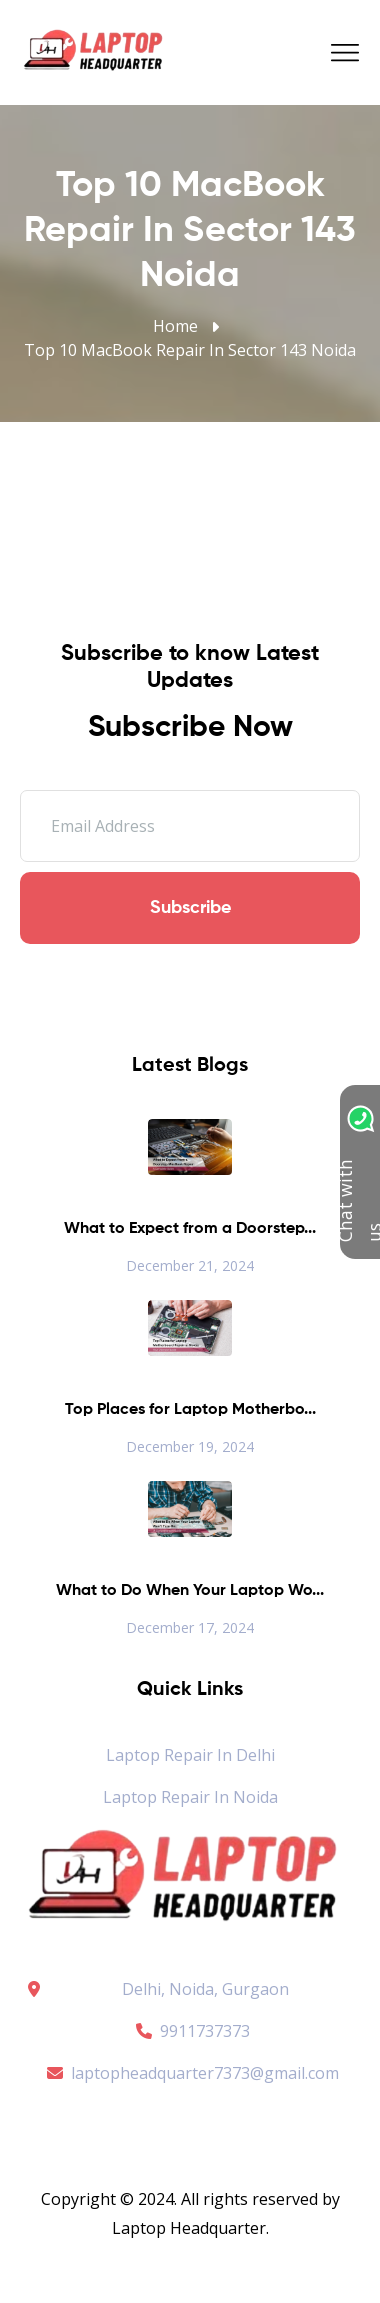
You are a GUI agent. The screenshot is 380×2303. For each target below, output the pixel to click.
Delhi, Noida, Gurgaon (205, 1989)
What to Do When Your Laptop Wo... (190, 1591)
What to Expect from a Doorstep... (190, 1229)
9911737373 (190, 2031)
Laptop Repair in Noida (190, 1797)
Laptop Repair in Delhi (190, 1755)
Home (175, 326)
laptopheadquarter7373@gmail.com (190, 2073)
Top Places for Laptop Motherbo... (190, 1410)
